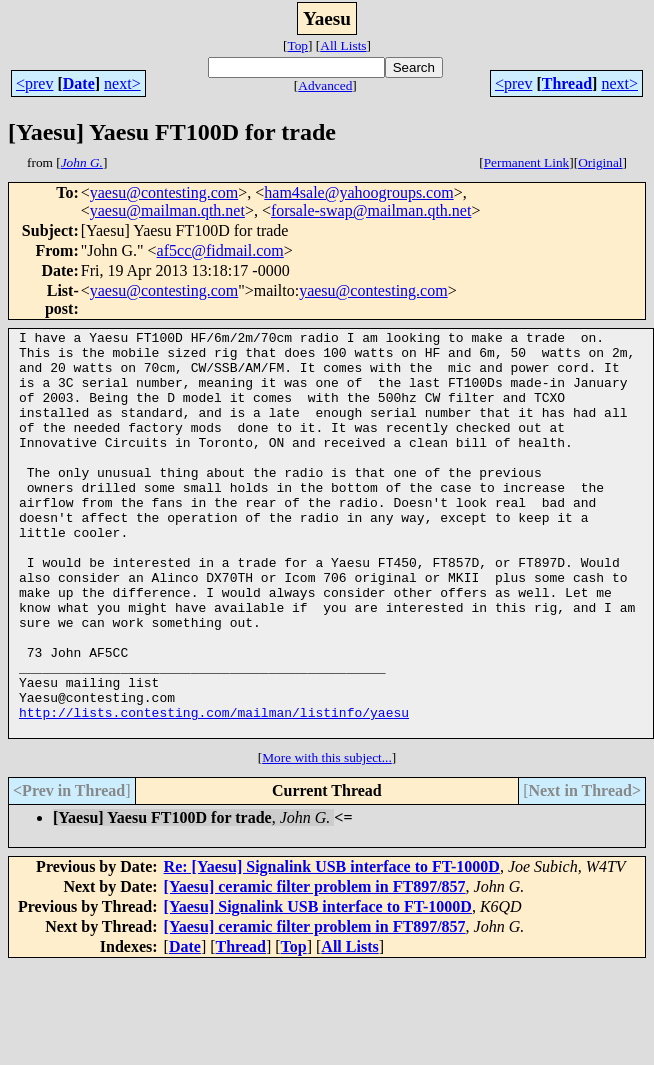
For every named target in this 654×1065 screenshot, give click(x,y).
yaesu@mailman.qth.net (167, 210)
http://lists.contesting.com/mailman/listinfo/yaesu (214, 790)
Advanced (325, 85)
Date (79, 83)
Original (600, 162)
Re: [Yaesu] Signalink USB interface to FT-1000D (332, 947)
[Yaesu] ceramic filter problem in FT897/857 (315, 967)
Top (297, 45)
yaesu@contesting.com (164, 192)
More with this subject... (327, 838)
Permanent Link (527, 162)
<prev (34, 83)
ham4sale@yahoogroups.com (358, 192)
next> (122, 83)
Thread (567, 83)
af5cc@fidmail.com (220, 250)
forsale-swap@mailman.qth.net (371, 210)
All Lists (343, 45)
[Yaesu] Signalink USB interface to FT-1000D (318, 987)
